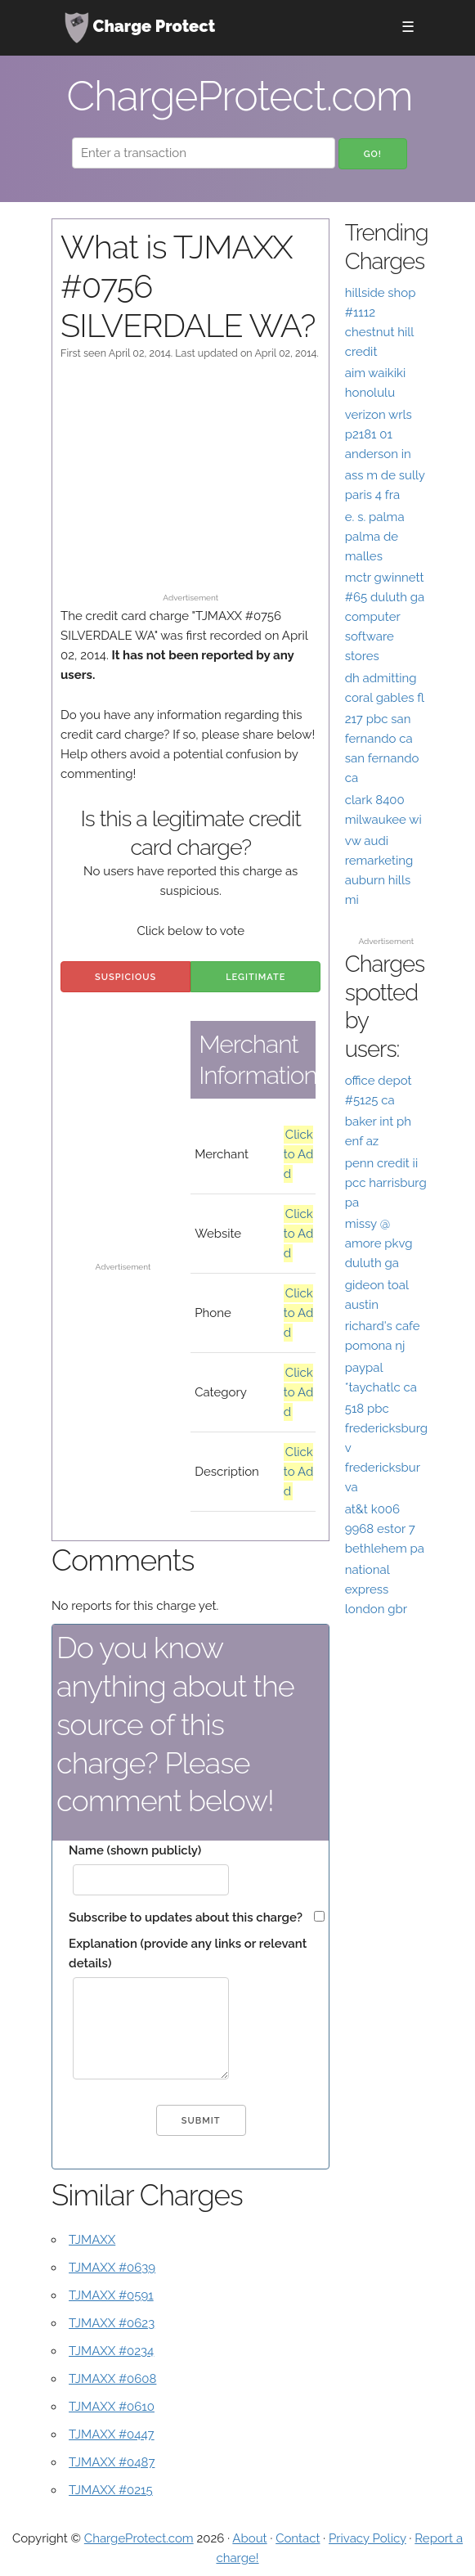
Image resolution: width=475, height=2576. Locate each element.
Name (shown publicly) (135, 1850)
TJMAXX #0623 (112, 2323)
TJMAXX (92, 2239)
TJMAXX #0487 (112, 2462)
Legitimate (255, 977)
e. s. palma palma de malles (375, 537)
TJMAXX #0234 (111, 2351)
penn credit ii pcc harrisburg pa (386, 1183)
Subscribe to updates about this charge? (185, 1917)
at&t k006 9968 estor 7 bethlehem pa (384, 1529)
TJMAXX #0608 (112, 2378)
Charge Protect (140, 27)
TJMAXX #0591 (111, 2295)
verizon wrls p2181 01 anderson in (378, 434)
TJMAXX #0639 (112, 2267)
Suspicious (125, 977)
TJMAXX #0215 (111, 2490)
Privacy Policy (367, 2538)
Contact (298, 2538)
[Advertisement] (190, 484)
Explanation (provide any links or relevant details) (188, 1953)
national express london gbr (376, 1589)
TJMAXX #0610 (112, 2406)
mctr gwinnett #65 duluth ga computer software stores (385, 616)
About (249, 2538)
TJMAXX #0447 (112, 2434)
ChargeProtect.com (139, 2538)
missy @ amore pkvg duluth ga (379, 1243)
